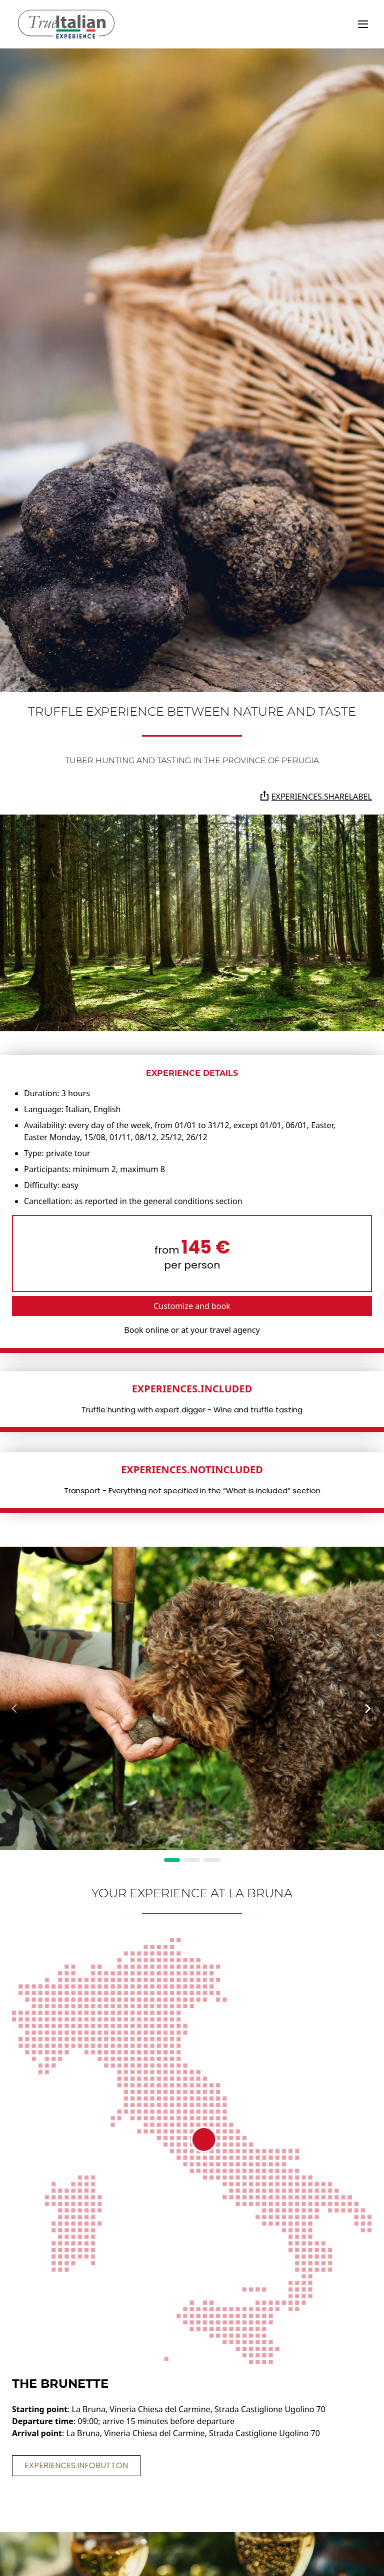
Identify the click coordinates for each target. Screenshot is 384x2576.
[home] (66, 24)
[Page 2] (192, 1860)
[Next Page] (368, 1708)
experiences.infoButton (76, 2465)
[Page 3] (212, 1860)
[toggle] (363, 24)
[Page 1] (172, 1860)
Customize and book (192, 1305)
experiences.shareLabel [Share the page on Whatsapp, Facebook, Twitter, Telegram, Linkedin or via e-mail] (316, 796)
